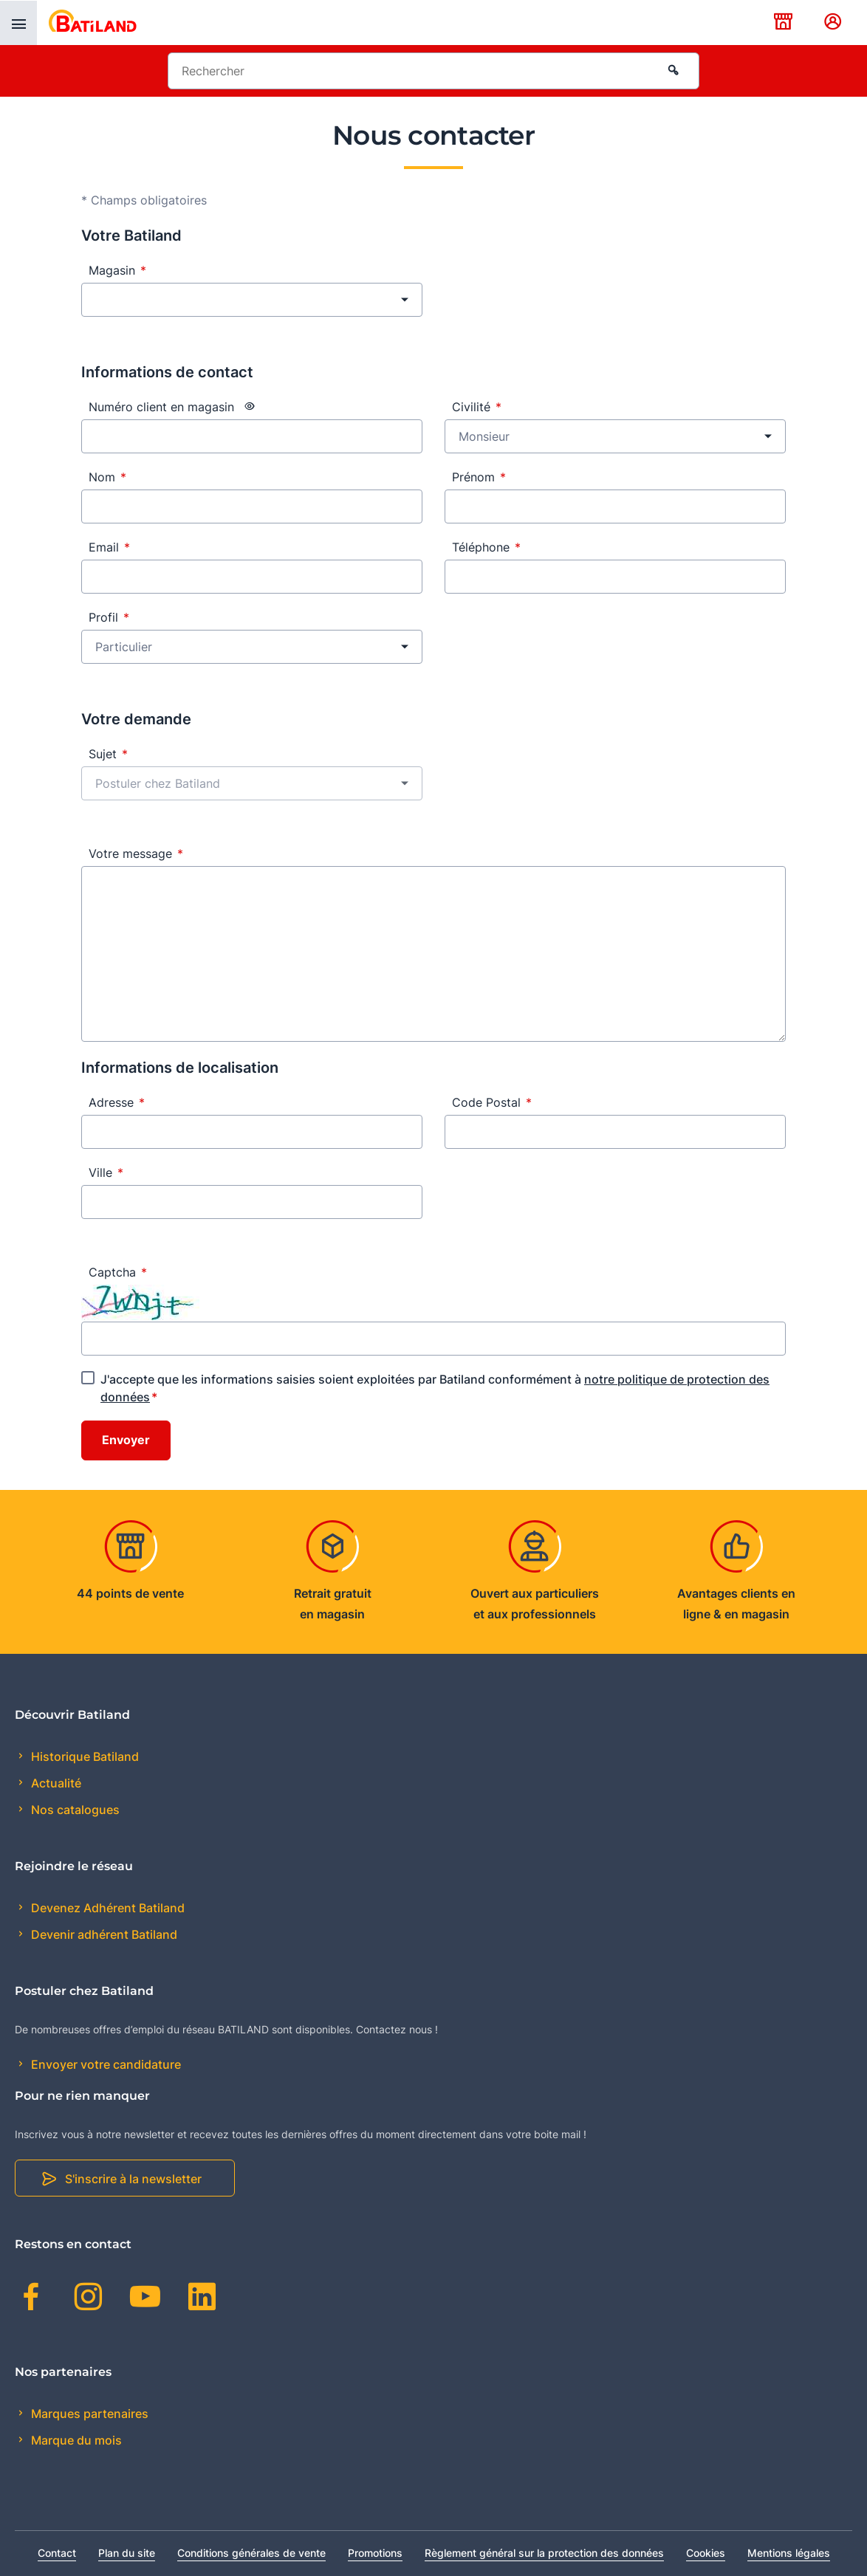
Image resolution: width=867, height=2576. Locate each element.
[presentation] (18, 23)
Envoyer (126, 1440)
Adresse (117, 1102)
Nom (107, 477)
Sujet (108, 753)
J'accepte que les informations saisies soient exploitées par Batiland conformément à (435, 1388)
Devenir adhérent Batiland (102, 1934)
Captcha (118, 1272)
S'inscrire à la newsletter (133, 2178)
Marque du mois (75, 2440)
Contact (57, 2552)
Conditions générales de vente (251, 2552)
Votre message (136, 853)
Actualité (54, 1783)
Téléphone (486, 547)
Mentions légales (788, 2552)
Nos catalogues (74, 1809)
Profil (109, 617)
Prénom (479, 477)
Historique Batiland (83, 1756)
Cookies (705, 2552)
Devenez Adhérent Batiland (106, 1907)
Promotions (375, 2552)
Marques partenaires (88, 2413)
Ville (106, 1172)
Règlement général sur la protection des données (544, 2552)
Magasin (117, 270)
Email (109, 547)
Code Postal (492, 1102)
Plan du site (126, 2552)
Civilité (476, 406)
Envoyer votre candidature (104, 2064)
